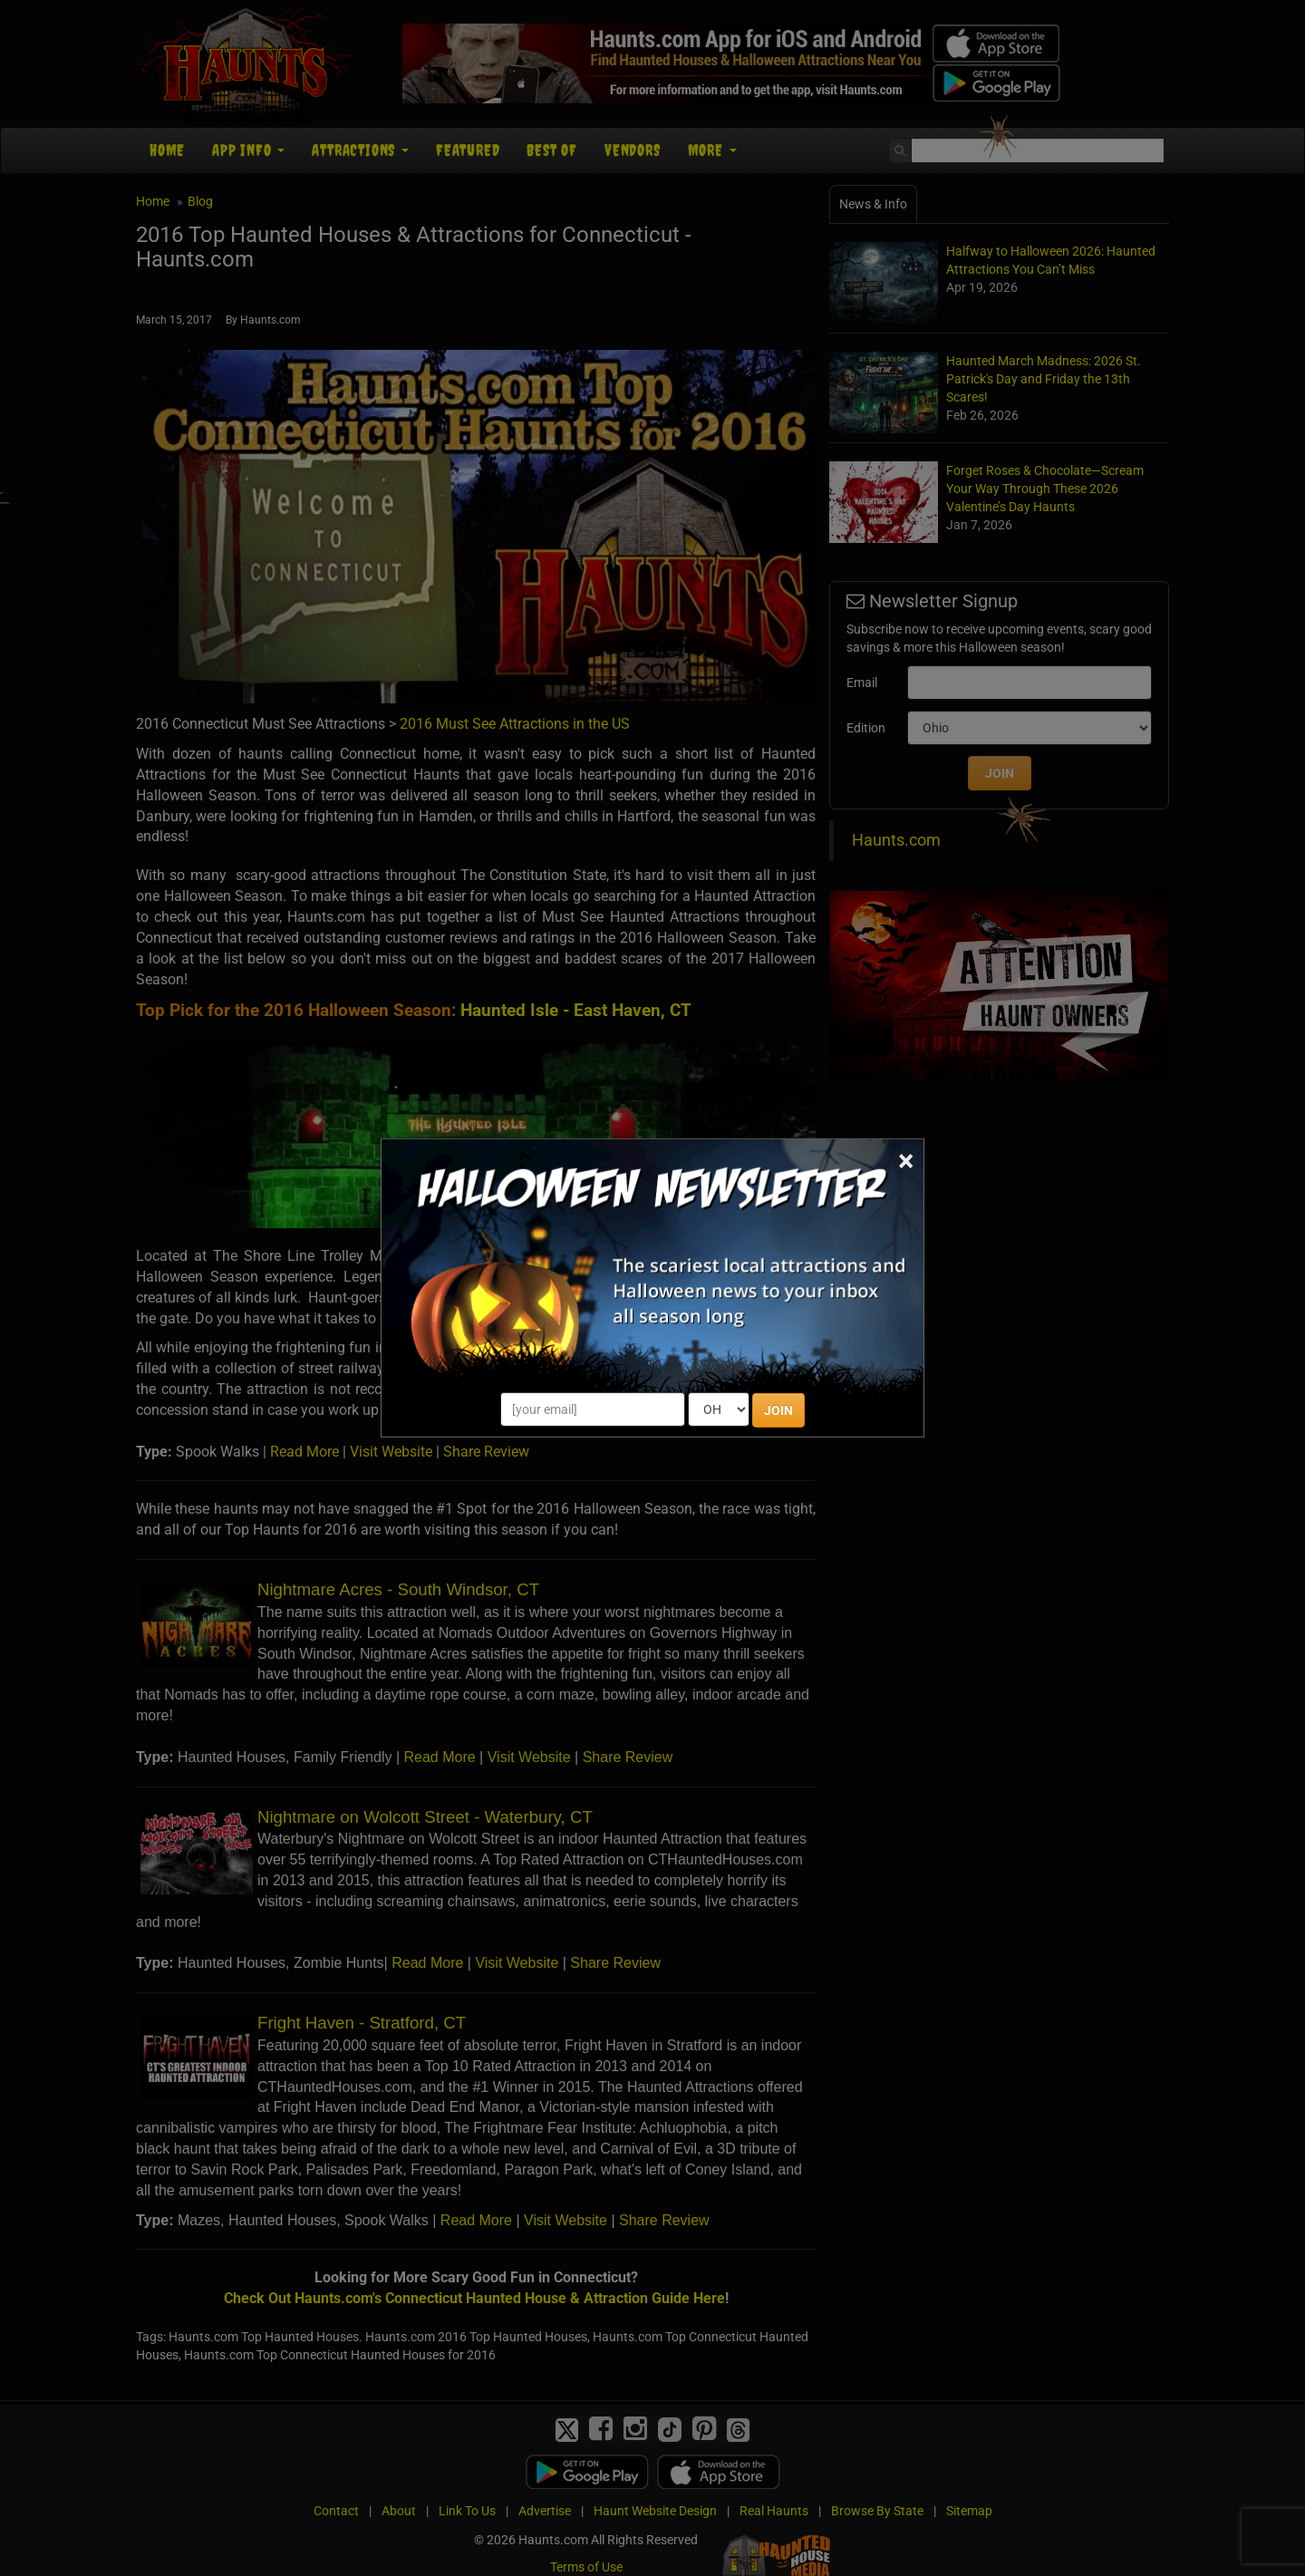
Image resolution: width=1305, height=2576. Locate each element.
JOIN (778, 1410)
